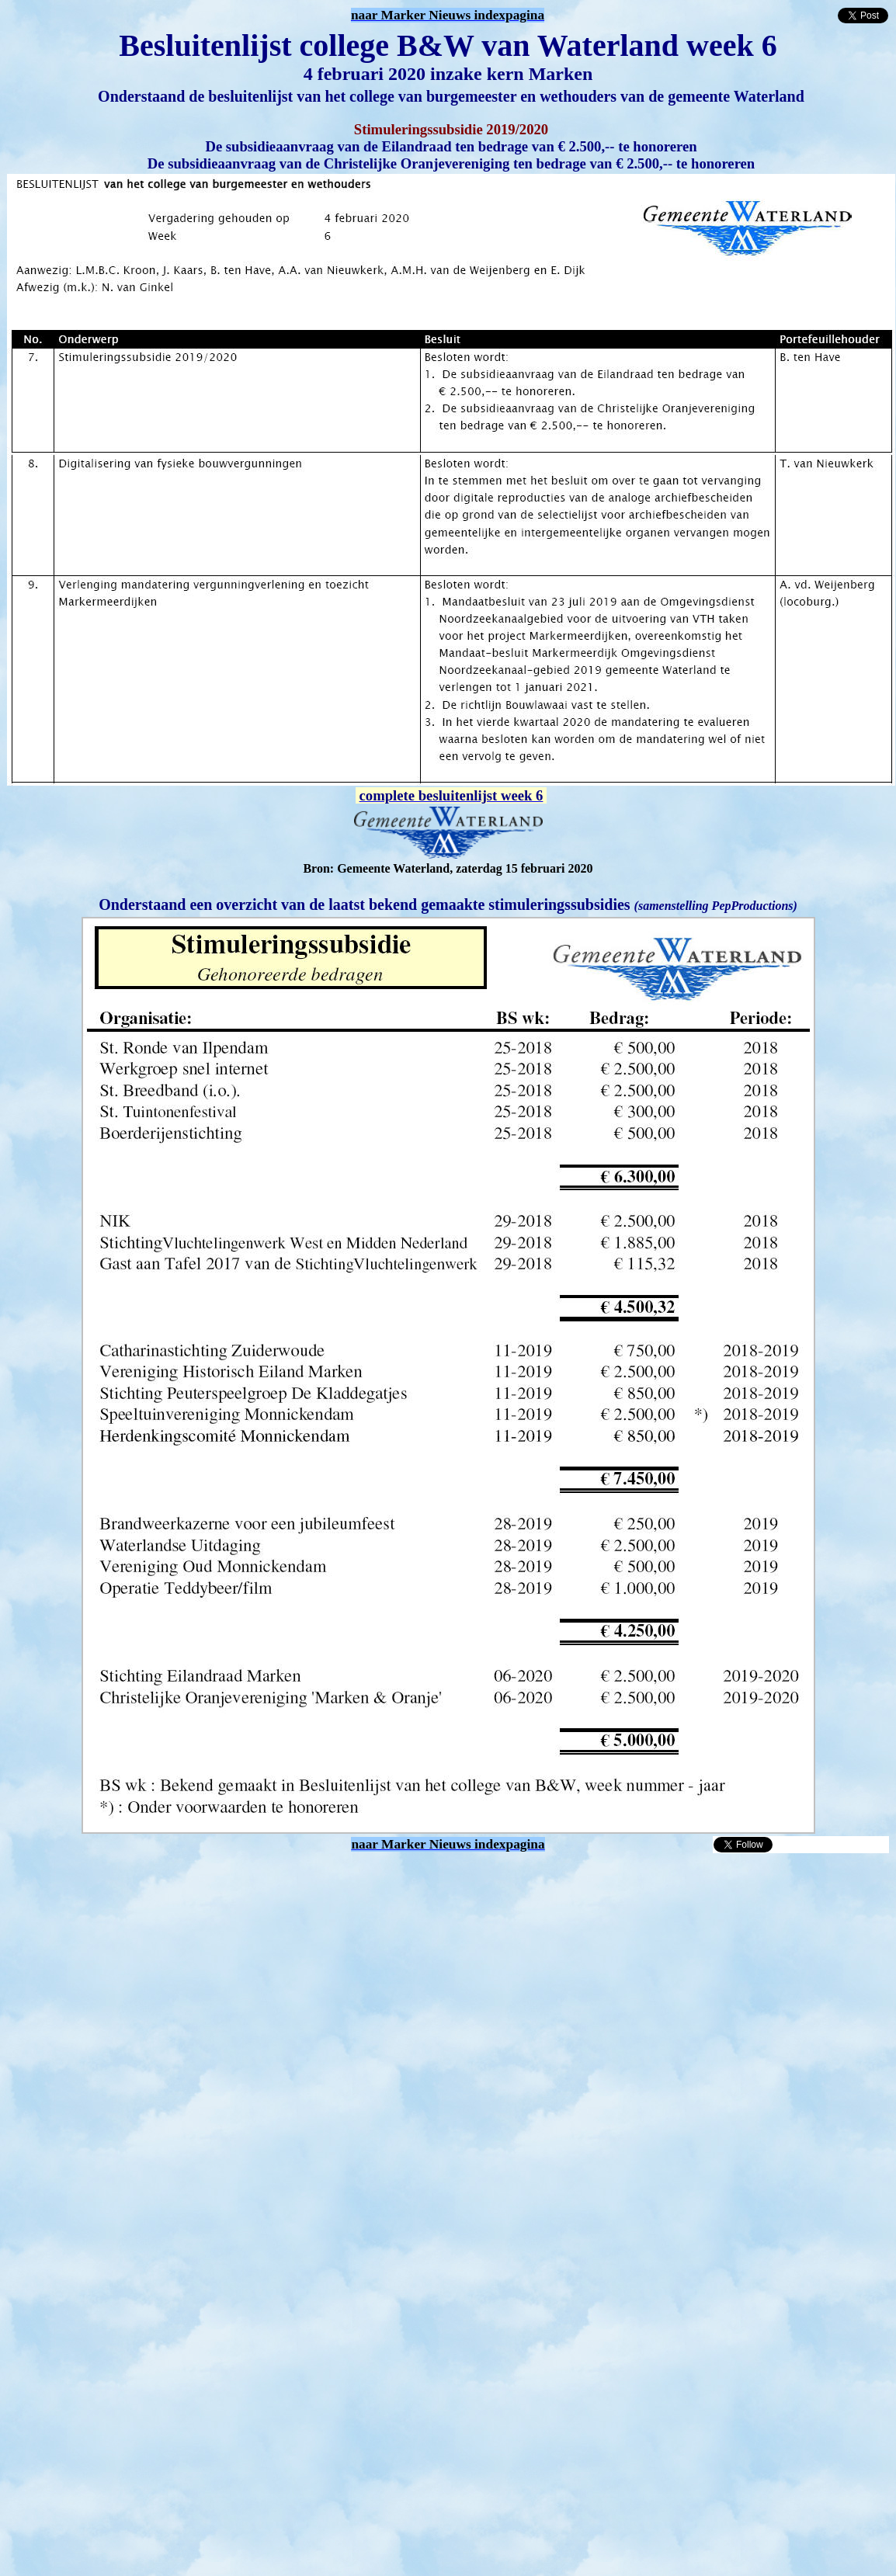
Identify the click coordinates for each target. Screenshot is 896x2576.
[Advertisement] (145, 1999)
